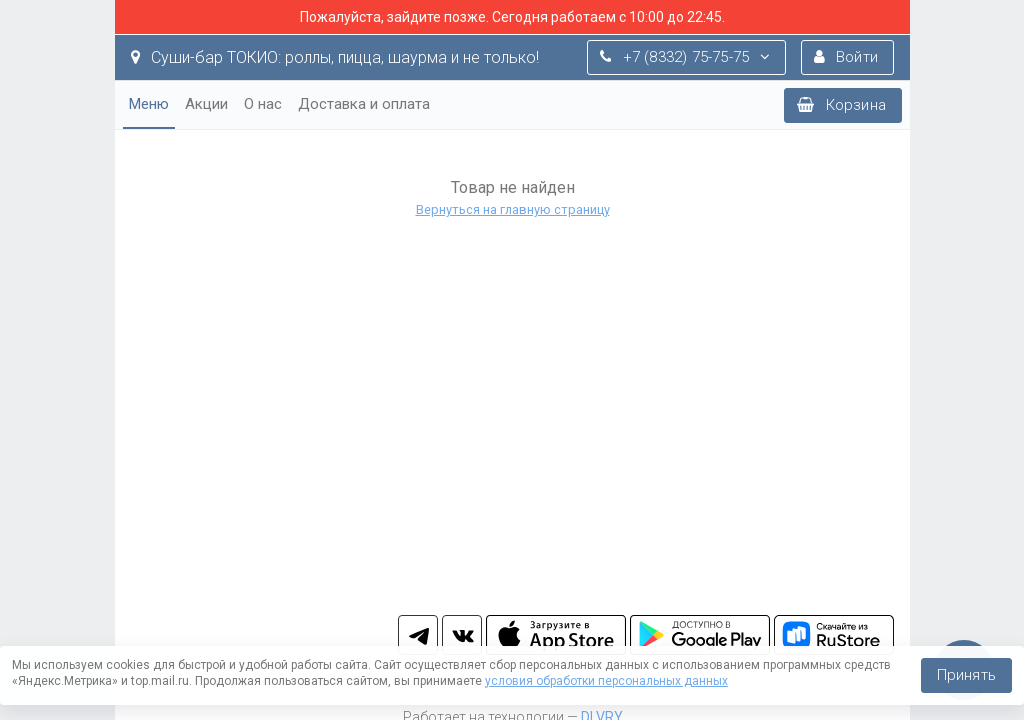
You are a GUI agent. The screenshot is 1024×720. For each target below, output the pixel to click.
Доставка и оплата (364, 104)
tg (418, 635)
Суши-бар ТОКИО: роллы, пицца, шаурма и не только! (335, 57)
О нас (263, 104)
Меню (149, 104)
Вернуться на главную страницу (512, 209)
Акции (206, 104)
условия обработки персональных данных (606, 681)
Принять (966, 675)
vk (462, 635)
